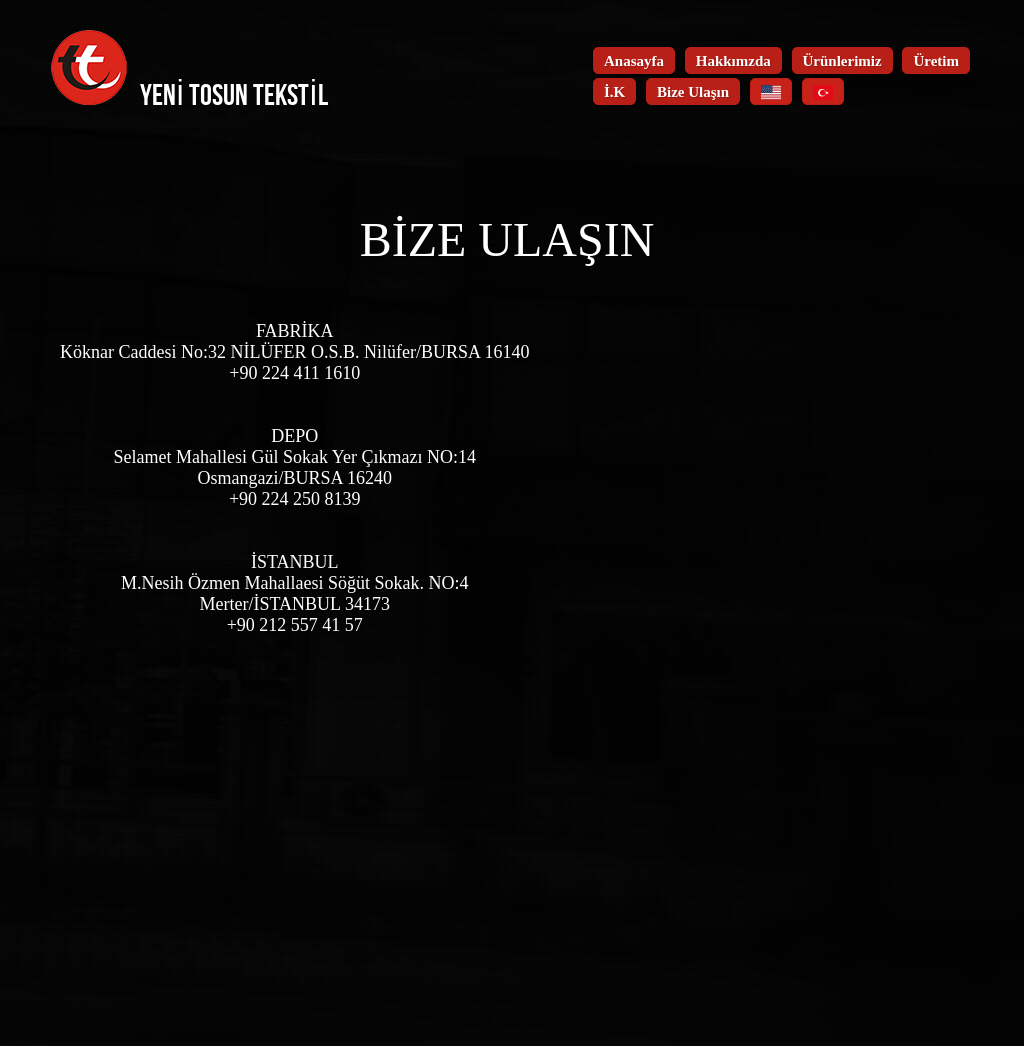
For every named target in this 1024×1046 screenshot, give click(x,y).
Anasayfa (634, 61)
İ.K (614, 92)
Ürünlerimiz (842, 61)
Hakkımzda (733, 61)
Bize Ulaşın (693, 92)
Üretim (936, 61)
